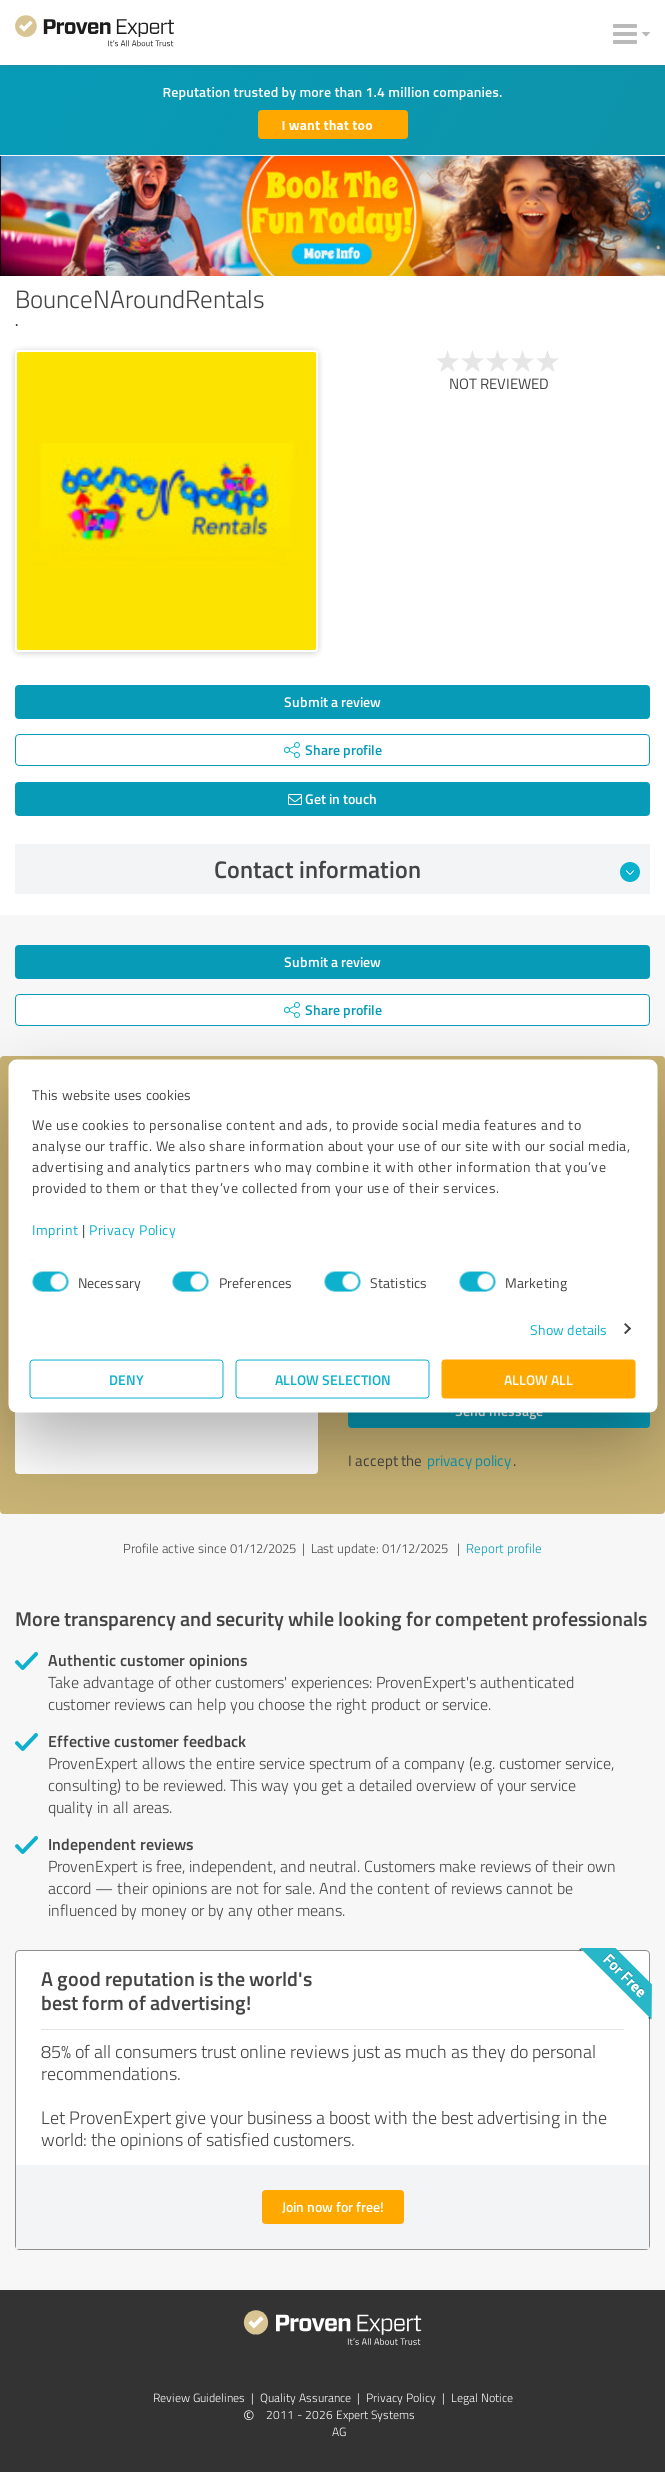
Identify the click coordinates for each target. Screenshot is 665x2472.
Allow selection (333, 1378)
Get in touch (332, 798)
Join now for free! (333, 2206)
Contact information (427, 869)
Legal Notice (482, 2397)
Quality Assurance (305, 2397)
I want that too (327, 124)
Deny (126, 1378)
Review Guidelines (199, 2397)
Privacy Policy (132, 1228)
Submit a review (332, 701)
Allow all (538, 1378)
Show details (568, 1328)
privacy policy (469, 1460)
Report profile (504, 1548)
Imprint (55, 1228)
